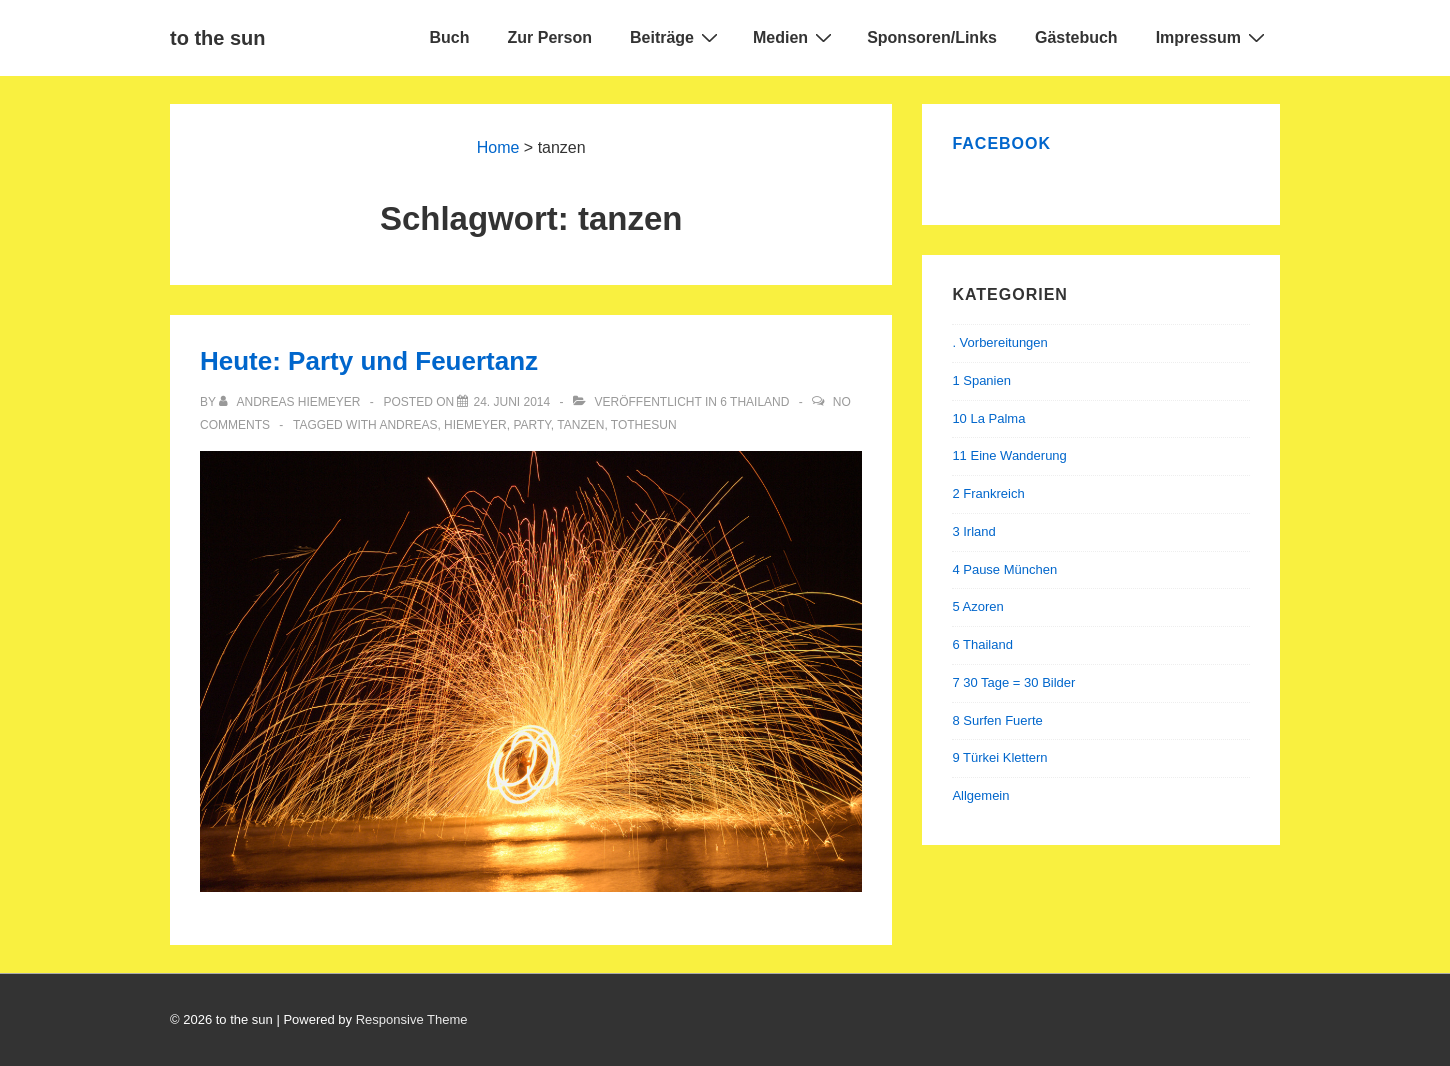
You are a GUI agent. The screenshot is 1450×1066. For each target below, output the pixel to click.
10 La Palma (988, 418)
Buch (450, 37)
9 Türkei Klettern (999, 757)
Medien (795, 37)
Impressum (1213, 37)
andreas (408, 425)
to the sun (218, 38)
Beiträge (676, 37)
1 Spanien (981, 380)
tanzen (580, 425)
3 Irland (973, 531)
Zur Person (550, 37)
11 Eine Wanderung (1009, 455)
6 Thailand (754, 402)
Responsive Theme (412, 1019)
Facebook (1001, 143)
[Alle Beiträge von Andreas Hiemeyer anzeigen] (291, 402)
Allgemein (980, 795)
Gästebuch (1076, 37)
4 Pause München (1004, 569)
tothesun (644, 425)
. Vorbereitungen (999, 342)
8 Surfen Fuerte (997, 720)
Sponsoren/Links (932, 37)
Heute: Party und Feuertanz (369, 361)
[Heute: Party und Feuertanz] (511, 402)
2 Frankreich (988, 493)
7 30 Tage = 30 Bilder (1013, 682)
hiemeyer (475, 425)
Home (498, 147)
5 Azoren (977, 606)
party (531, 425)
